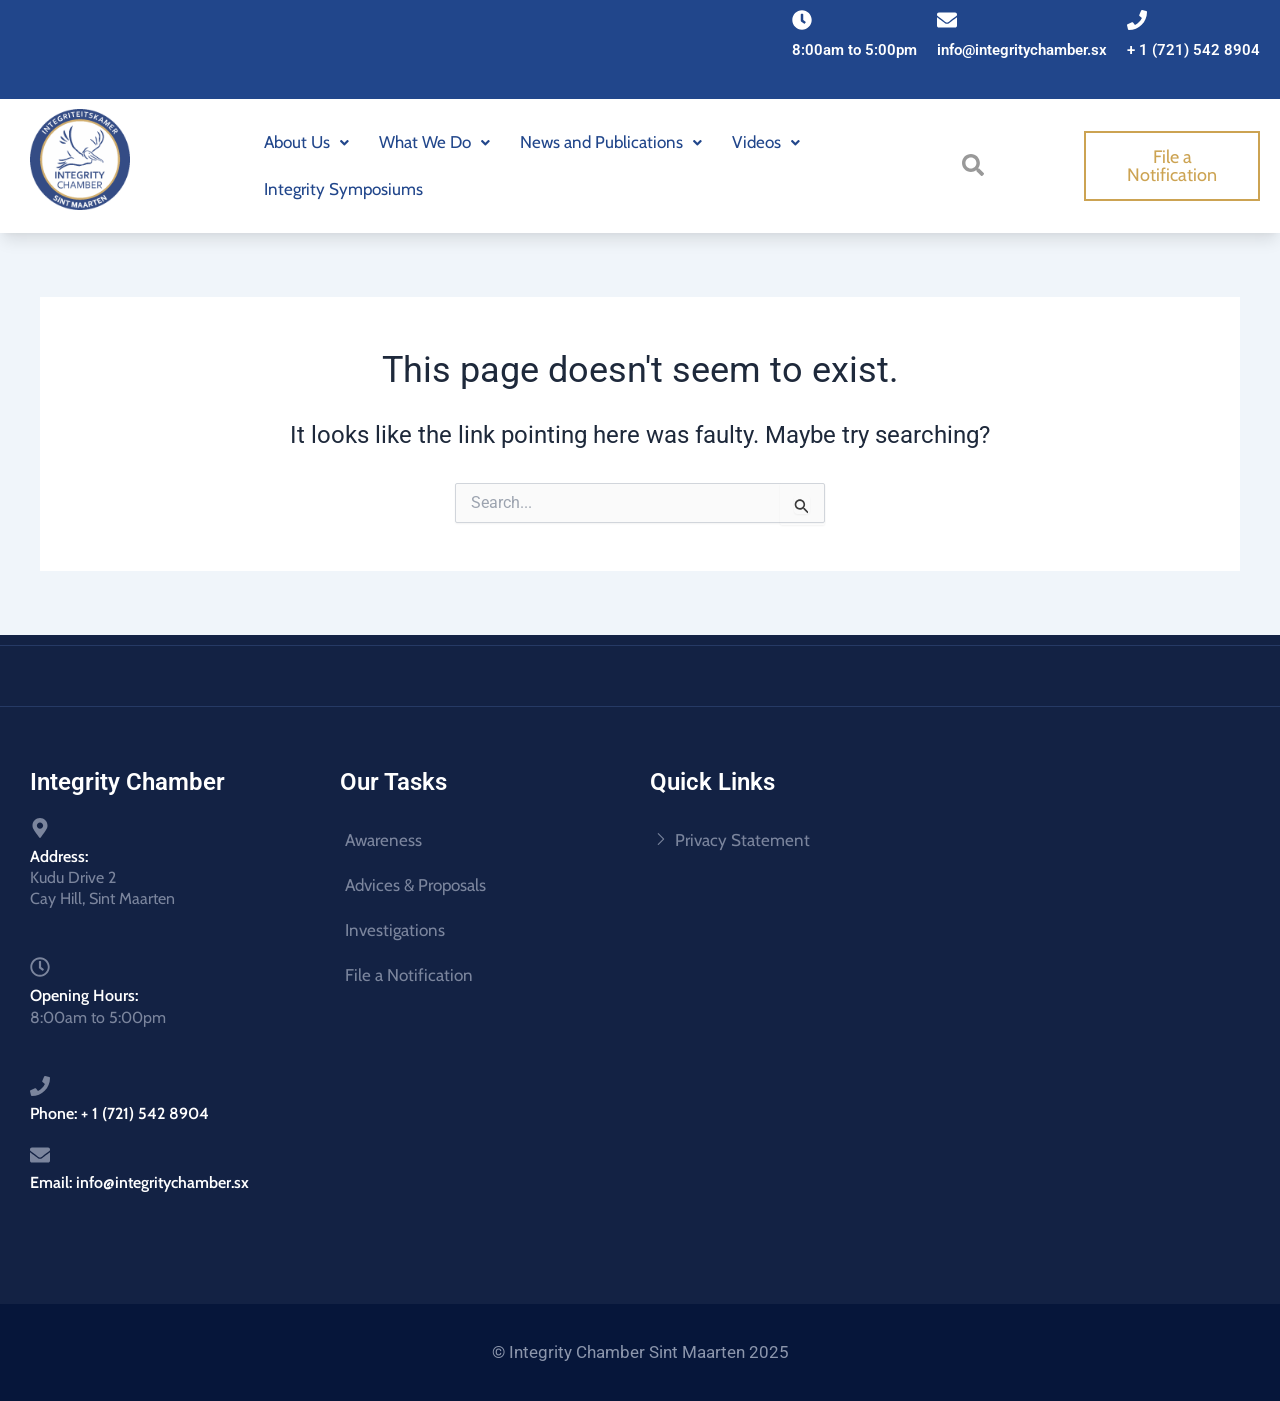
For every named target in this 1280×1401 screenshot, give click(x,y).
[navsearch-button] (977, 164)
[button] (306, 142)
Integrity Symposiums (343, 189)
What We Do (434, 142)
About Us (306, 142)
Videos (766, 142)
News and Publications (611, 142)
